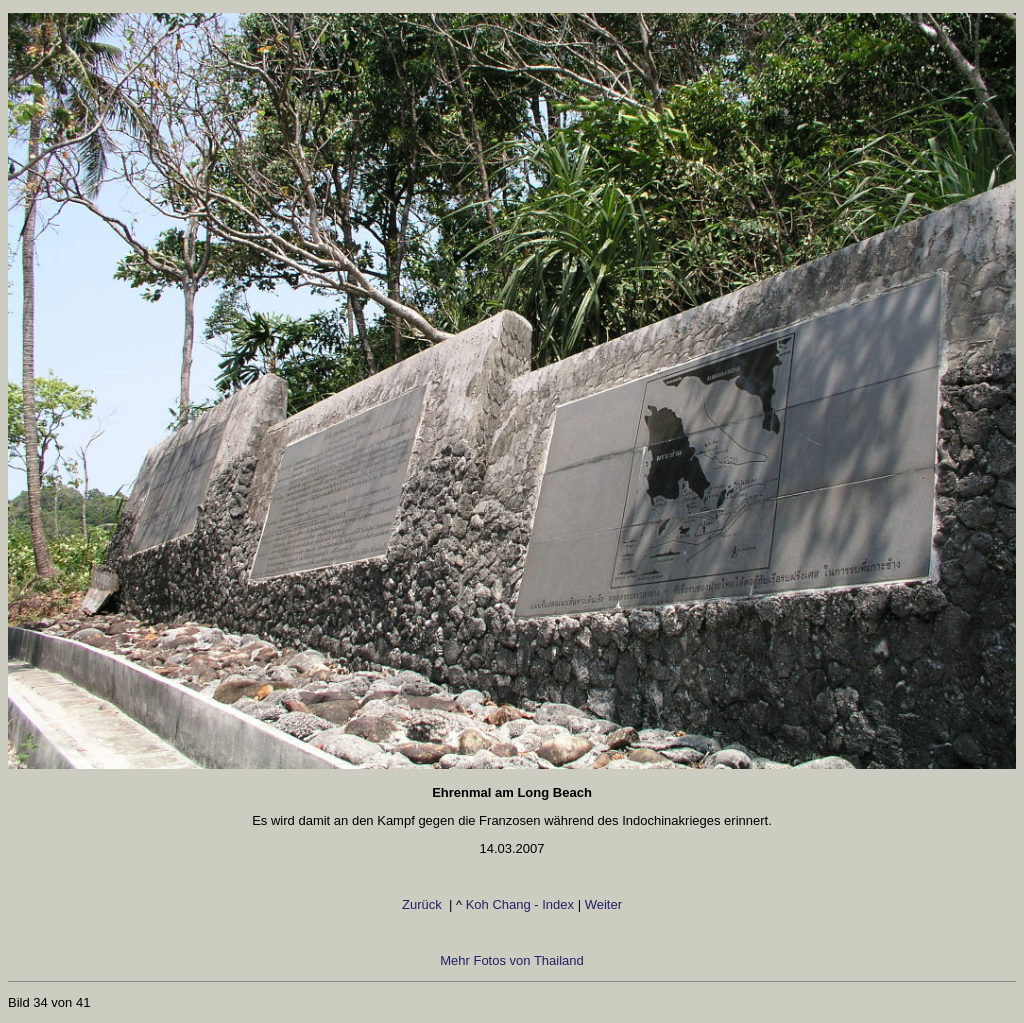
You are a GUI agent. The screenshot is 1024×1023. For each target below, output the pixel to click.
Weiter (607, 904)
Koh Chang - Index (520, 904)
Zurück (412, 904)
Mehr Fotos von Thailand (512, 960)
